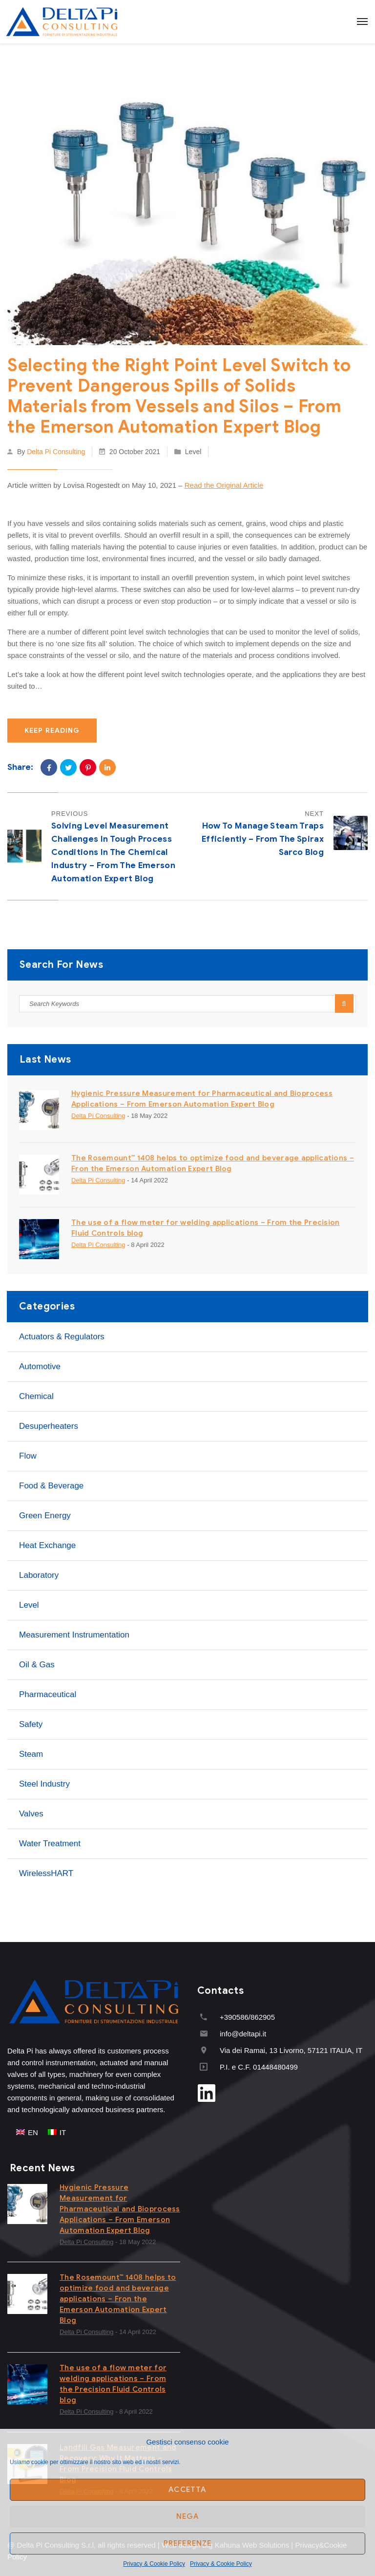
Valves (31, 1813)
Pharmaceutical (47, 1694)
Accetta (187, 2489)
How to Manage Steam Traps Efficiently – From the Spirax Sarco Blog (263, 839)
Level (193, 452)
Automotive (40, 1366)
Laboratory (39, 1575)
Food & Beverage (51, 1485)
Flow (28, 1456)
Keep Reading (52, 730)
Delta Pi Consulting (56, 452)
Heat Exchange (47, 1545)
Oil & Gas (37, 1664)
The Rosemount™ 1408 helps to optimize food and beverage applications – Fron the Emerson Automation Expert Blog (118, 2299)
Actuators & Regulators (61, 1336)
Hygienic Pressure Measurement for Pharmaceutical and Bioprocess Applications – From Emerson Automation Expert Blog (120, 2209)
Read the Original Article (224, 485)
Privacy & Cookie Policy (154, 2563)
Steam (31, 1754)
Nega (187, 2516)
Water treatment (50, 1843)
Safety (30, 1724)
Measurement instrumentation (74, 1634)
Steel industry (44, 1784)
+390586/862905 (247, 2017)
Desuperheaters (48, 1426)
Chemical (36, 1396)
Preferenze (188, 2543)
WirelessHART (46, 1873)
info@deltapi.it (243, 2034)
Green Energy (45, 1515)
